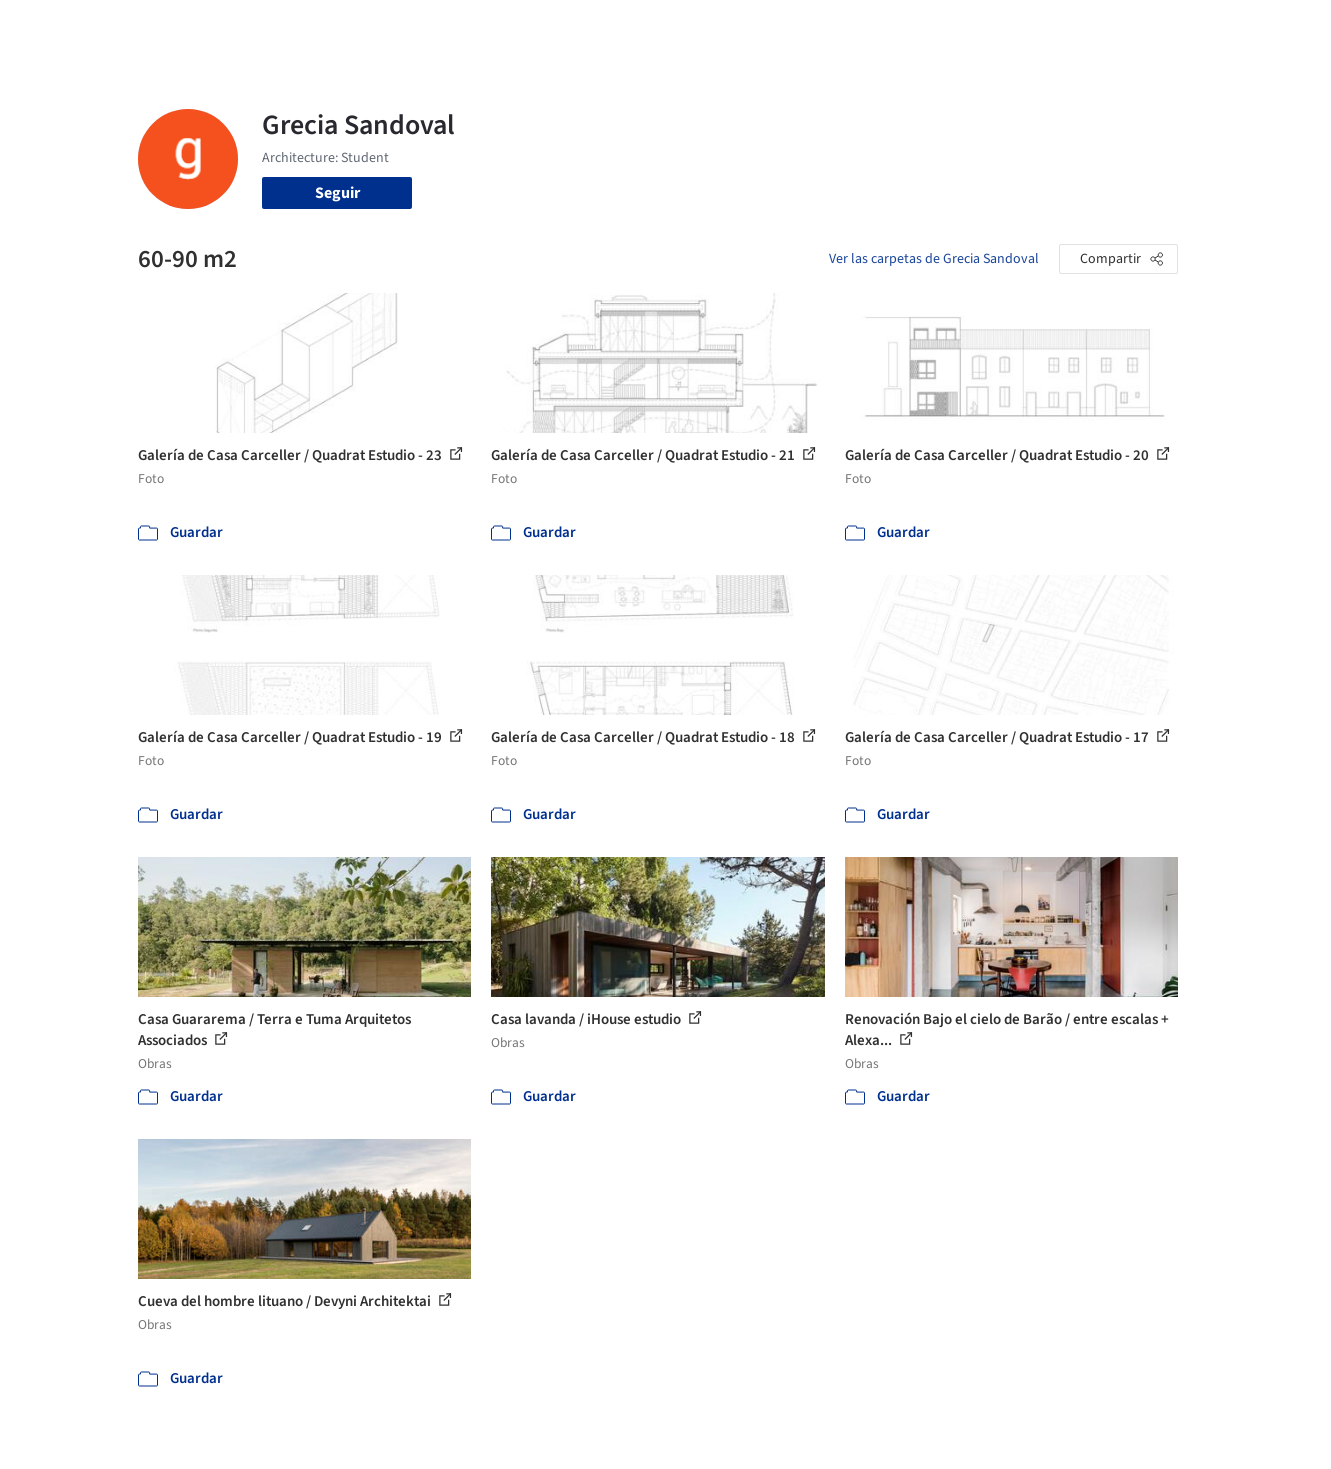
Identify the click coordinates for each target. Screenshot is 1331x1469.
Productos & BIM (758, 28)
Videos (926, 28)
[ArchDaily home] (66, 28)
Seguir (337, 193)
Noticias (859, 28)
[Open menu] (1266, 28)
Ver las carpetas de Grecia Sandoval (934, 259)
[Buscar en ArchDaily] (346, 28)
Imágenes (652, 28)
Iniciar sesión (1034, 28)
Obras (582, 28)
